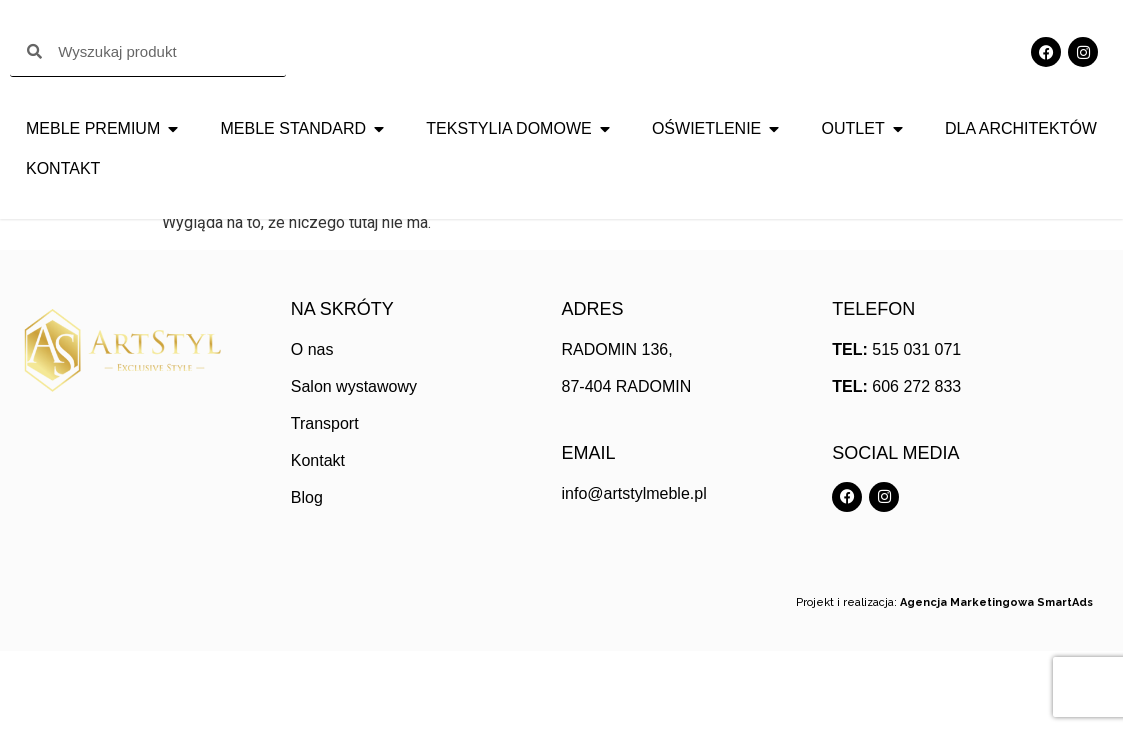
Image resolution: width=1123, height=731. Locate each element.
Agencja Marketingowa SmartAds (996, 682)
